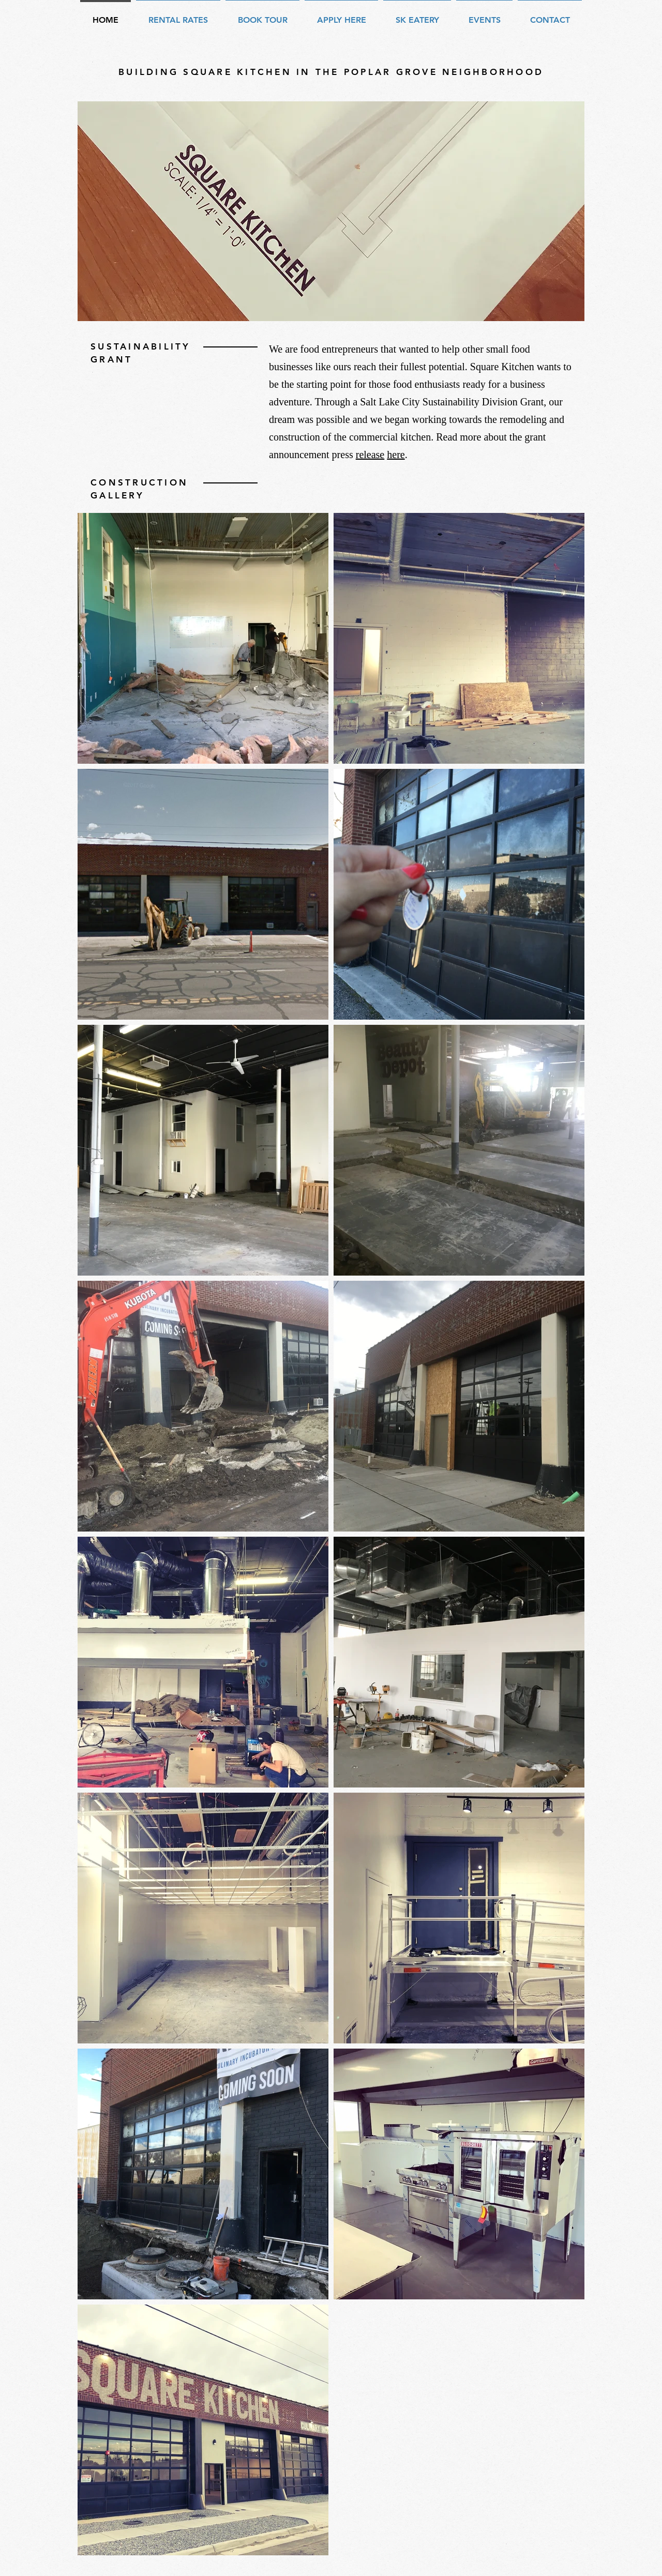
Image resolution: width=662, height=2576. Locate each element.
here (395, 454)
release (370, 454)
